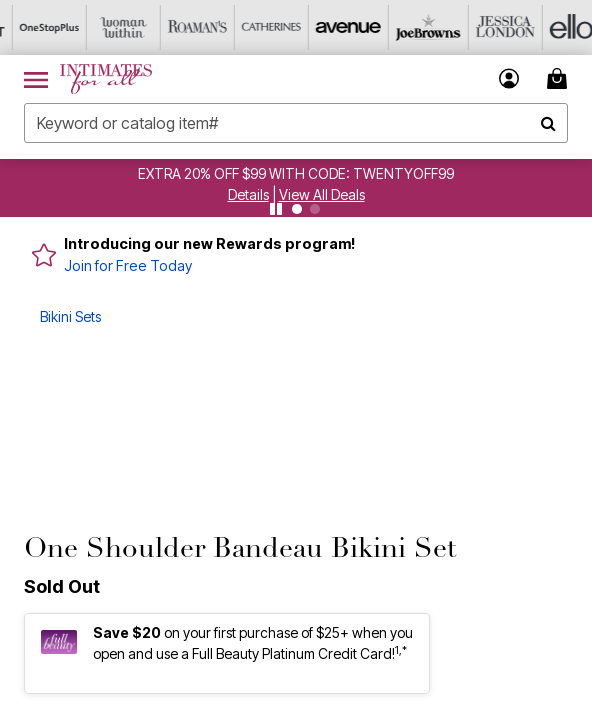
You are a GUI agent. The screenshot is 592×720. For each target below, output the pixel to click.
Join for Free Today (128, 265)
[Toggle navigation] (36, 79)
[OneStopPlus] (37, 27)
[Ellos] (555, 27)
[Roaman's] (185, 27)
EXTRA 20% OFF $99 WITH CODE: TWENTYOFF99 (296, 173)
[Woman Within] (111, 27)
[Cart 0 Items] (560, 78)
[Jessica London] (481, 27)
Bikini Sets (70, 316)
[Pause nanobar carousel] (276, 209)
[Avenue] (333, 27)
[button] (248, 194)
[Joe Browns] (407, 27)
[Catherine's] (259, 27)
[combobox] (296, 123)
